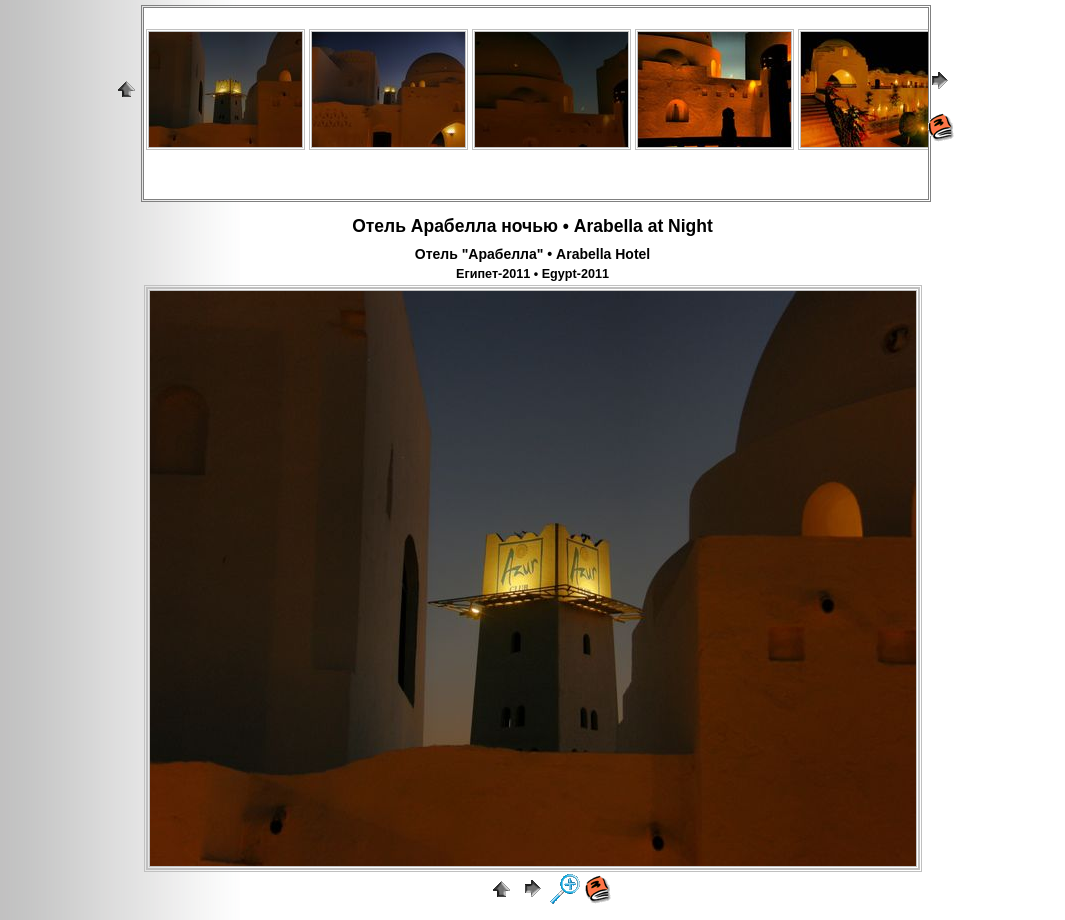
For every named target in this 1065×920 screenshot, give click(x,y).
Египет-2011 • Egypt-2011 (532, 274)
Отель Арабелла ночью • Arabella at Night (532, 226)
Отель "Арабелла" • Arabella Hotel (532, 254)
